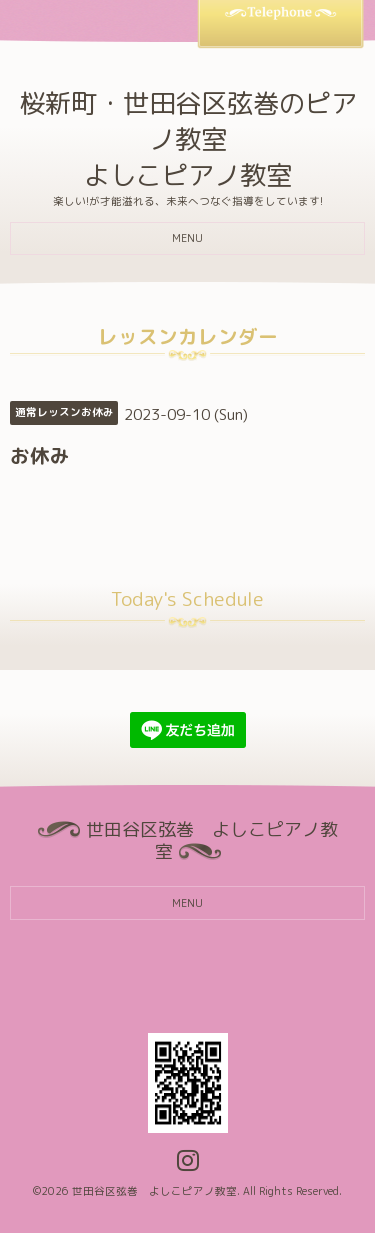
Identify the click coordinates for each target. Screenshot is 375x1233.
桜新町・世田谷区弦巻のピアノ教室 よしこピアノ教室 (188, 139)
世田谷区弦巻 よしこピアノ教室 (154, 1191)
